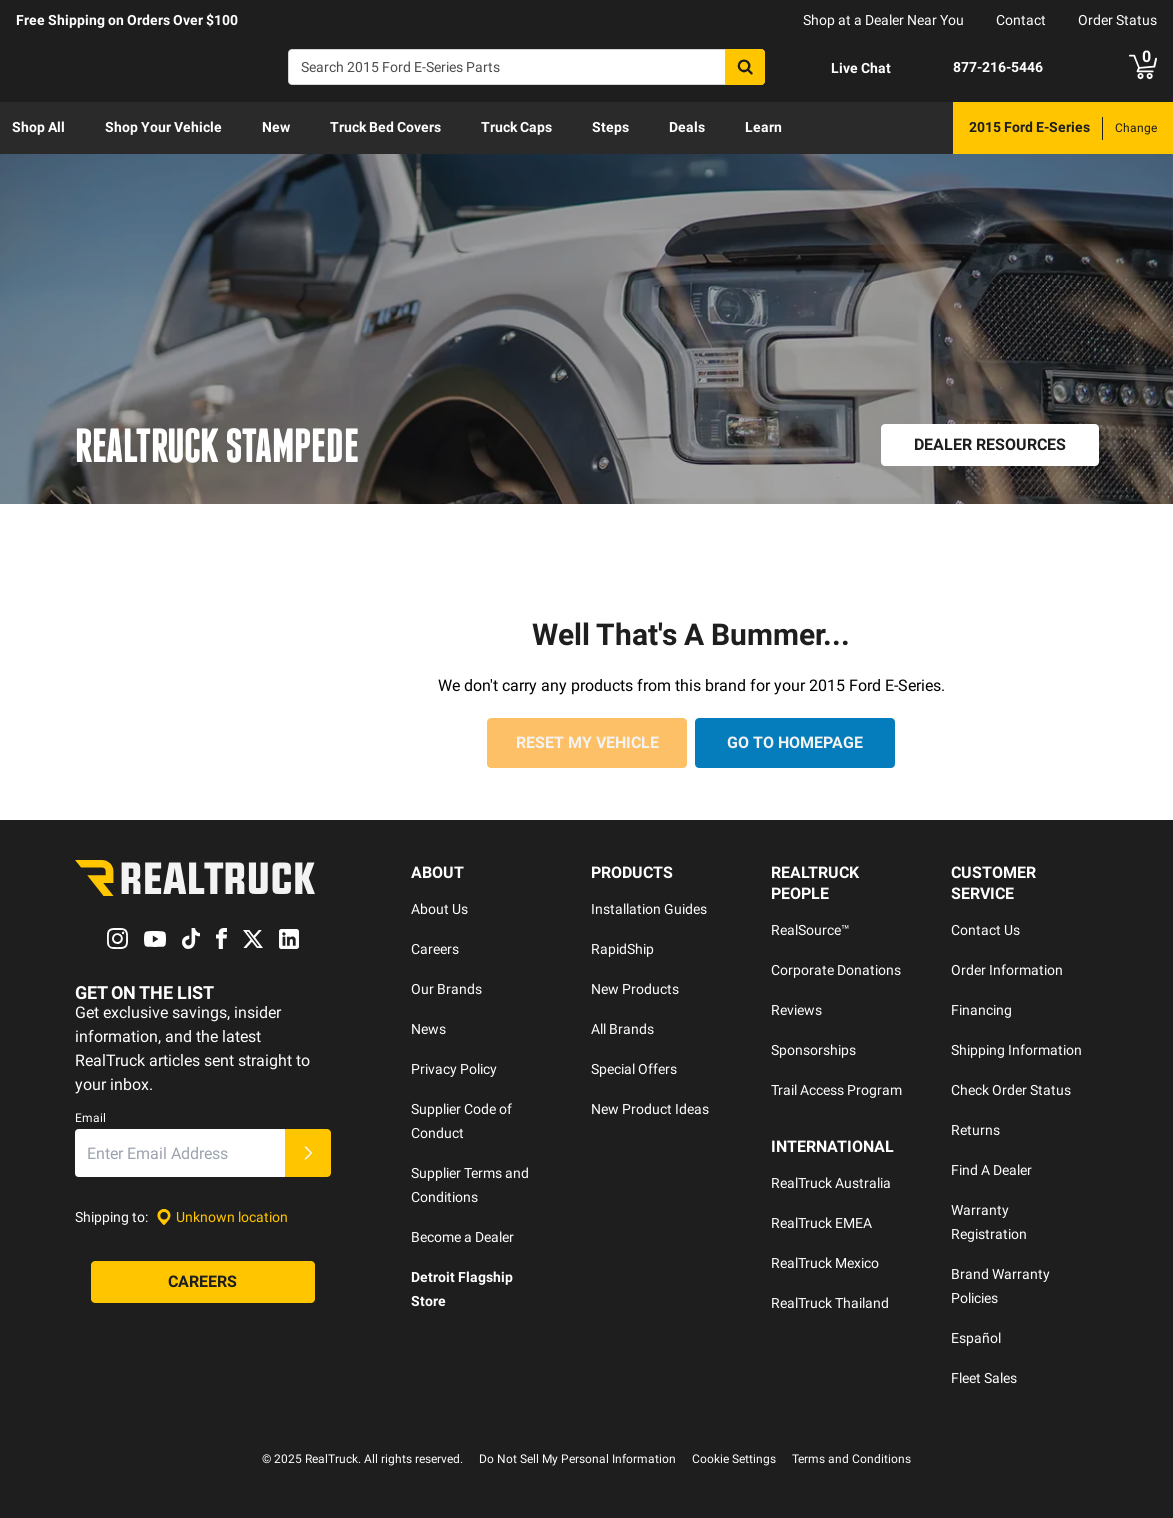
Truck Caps (516, 127)
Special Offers (634, 1069)
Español (976, 1338)
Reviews (796, 1010)
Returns (975, 1130)
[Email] (180, 1154)
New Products (635, 989)
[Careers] (203, 1283)
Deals (687, 127)
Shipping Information (1016, 1050)
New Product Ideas (650, 1109)
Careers (435, 949)
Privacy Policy (454, 1069)
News (428, 1029)
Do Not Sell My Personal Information (577, 1459)
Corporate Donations (836, 970)
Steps (610, 127)
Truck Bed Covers (385, 127)
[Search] (526, 67)
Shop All (38, 127)
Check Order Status (1011, 1090)
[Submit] (308, 1154)
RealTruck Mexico (825, 1263)
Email (90, 1119)
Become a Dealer (462, 1237)
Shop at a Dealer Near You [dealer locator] (883, 20)
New (276, 127)
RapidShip (622, 949)
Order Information (1007, 970)
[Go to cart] (1143, 67)
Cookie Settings (734, 1459)
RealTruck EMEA (821, 1223)
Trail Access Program (836, 1090)
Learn (763, 127)
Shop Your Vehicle (163, 127)
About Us (439, 909)
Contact (1021, 20)
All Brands (622, 1029)
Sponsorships (813, 1050)
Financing (981, 1010)
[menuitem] (38, 128)
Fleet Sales (984, 1378)
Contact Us (985, 930)
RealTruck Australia (831, 1183)
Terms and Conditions (851, 1459)
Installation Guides (649, 909)
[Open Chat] (844, 68)
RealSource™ (810, 930)
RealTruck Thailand (830, 1303)
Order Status (1117, 20)
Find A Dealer (991, 1170)
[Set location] (222, 1217)
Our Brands (446, 989)
